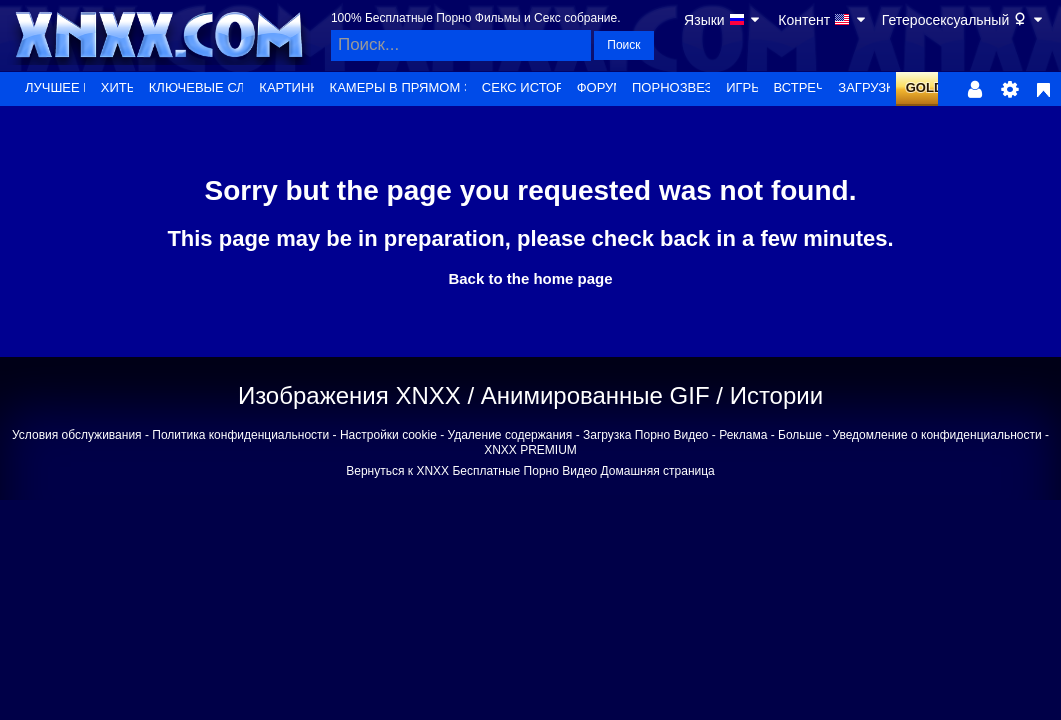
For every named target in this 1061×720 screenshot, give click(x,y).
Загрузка (870, 87)
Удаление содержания (510, 435)
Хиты (119, 87)
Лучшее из (63, 87)
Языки (723, 20)
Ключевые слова (210, 87)
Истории (776, 395)
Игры (744, 87)
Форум (600, 87)
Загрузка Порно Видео (646, 435)
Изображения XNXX (349, 395)
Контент (823, 20)
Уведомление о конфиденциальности (937, 435)
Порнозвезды (682, 87)
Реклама (743, 435)
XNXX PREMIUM (530, 450)
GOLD (925, 87)
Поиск (623, 45)
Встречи (804, 87)
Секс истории (533, 87)
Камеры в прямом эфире (420, 87)
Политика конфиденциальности (240, 435)
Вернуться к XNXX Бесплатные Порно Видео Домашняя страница (530, 471)
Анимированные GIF (595, 395)
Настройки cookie (388, 435)
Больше (800, 435)
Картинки (293, 87)
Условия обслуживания (77, 435)
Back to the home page (530, 278)
